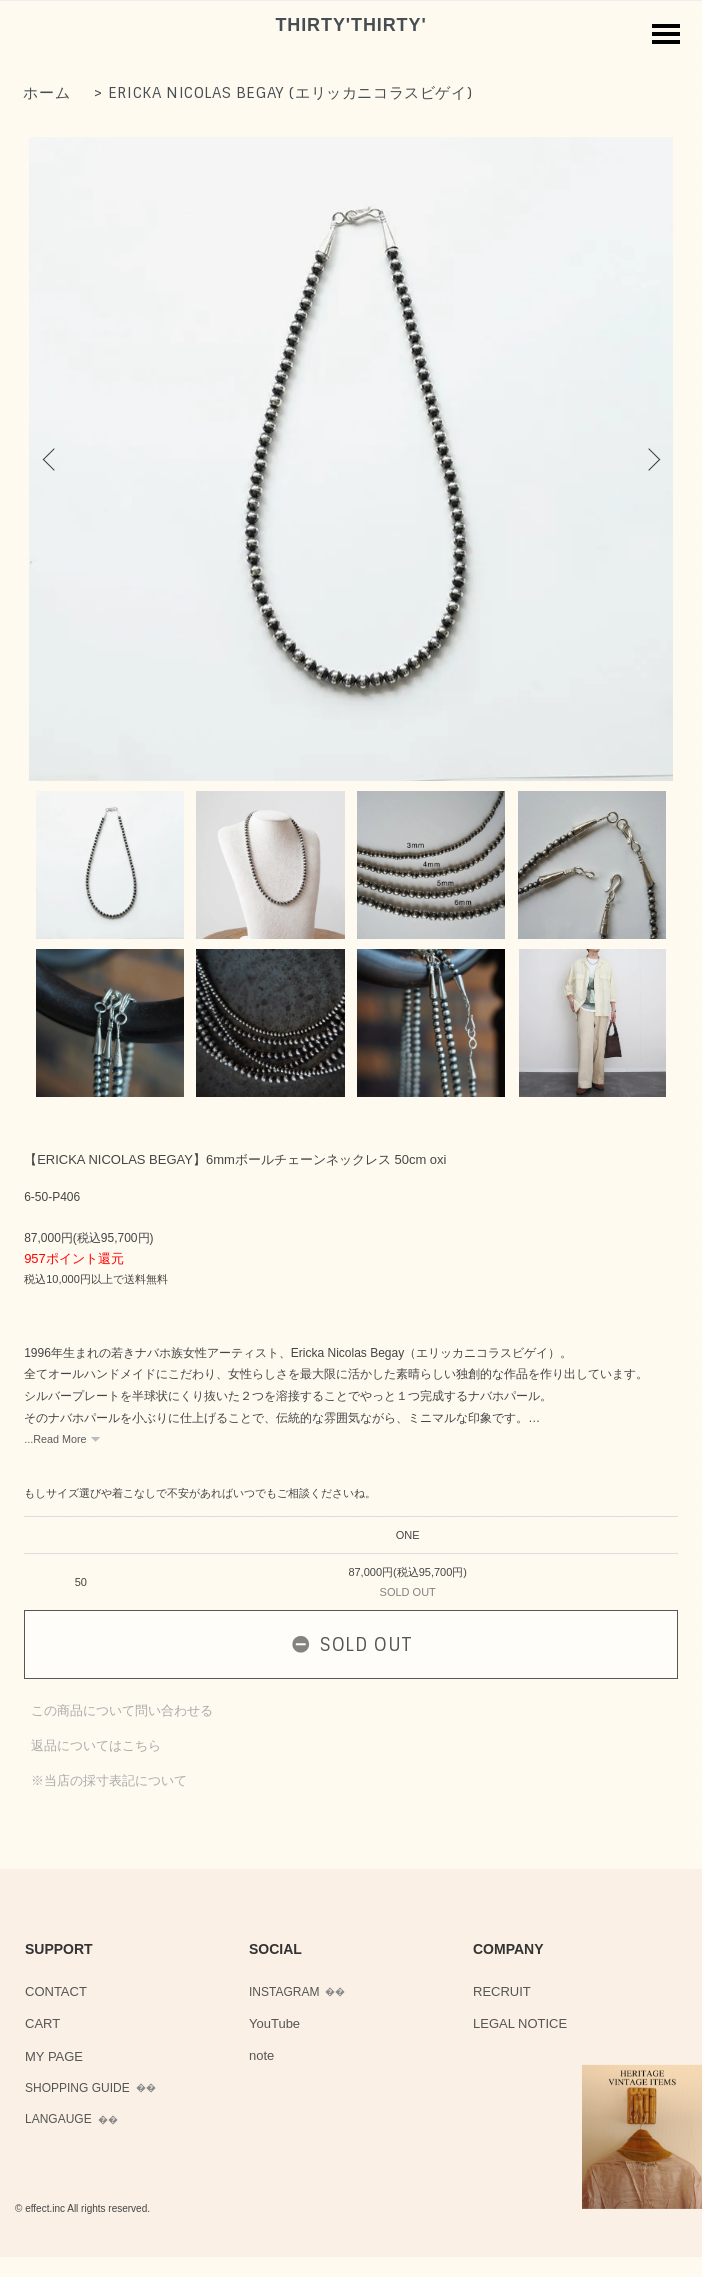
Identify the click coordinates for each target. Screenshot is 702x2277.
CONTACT (56, 1991)
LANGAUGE (58, 2119)
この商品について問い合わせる (122, 1710)
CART (42, 2023)
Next (650, 458)
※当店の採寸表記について (109, 1780)
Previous (51, 458)
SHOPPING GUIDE (77, 2088)
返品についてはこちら (96, 1745)
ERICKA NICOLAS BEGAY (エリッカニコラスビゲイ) (290, 93)
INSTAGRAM (284, 1992)
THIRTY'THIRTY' (350, 25)
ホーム (46, 93)
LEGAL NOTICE (520, 2023)
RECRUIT (502, 1991)
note (261, 2055)
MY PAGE (54, 2056)
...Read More (55, 1439)
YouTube (274, 2023)
